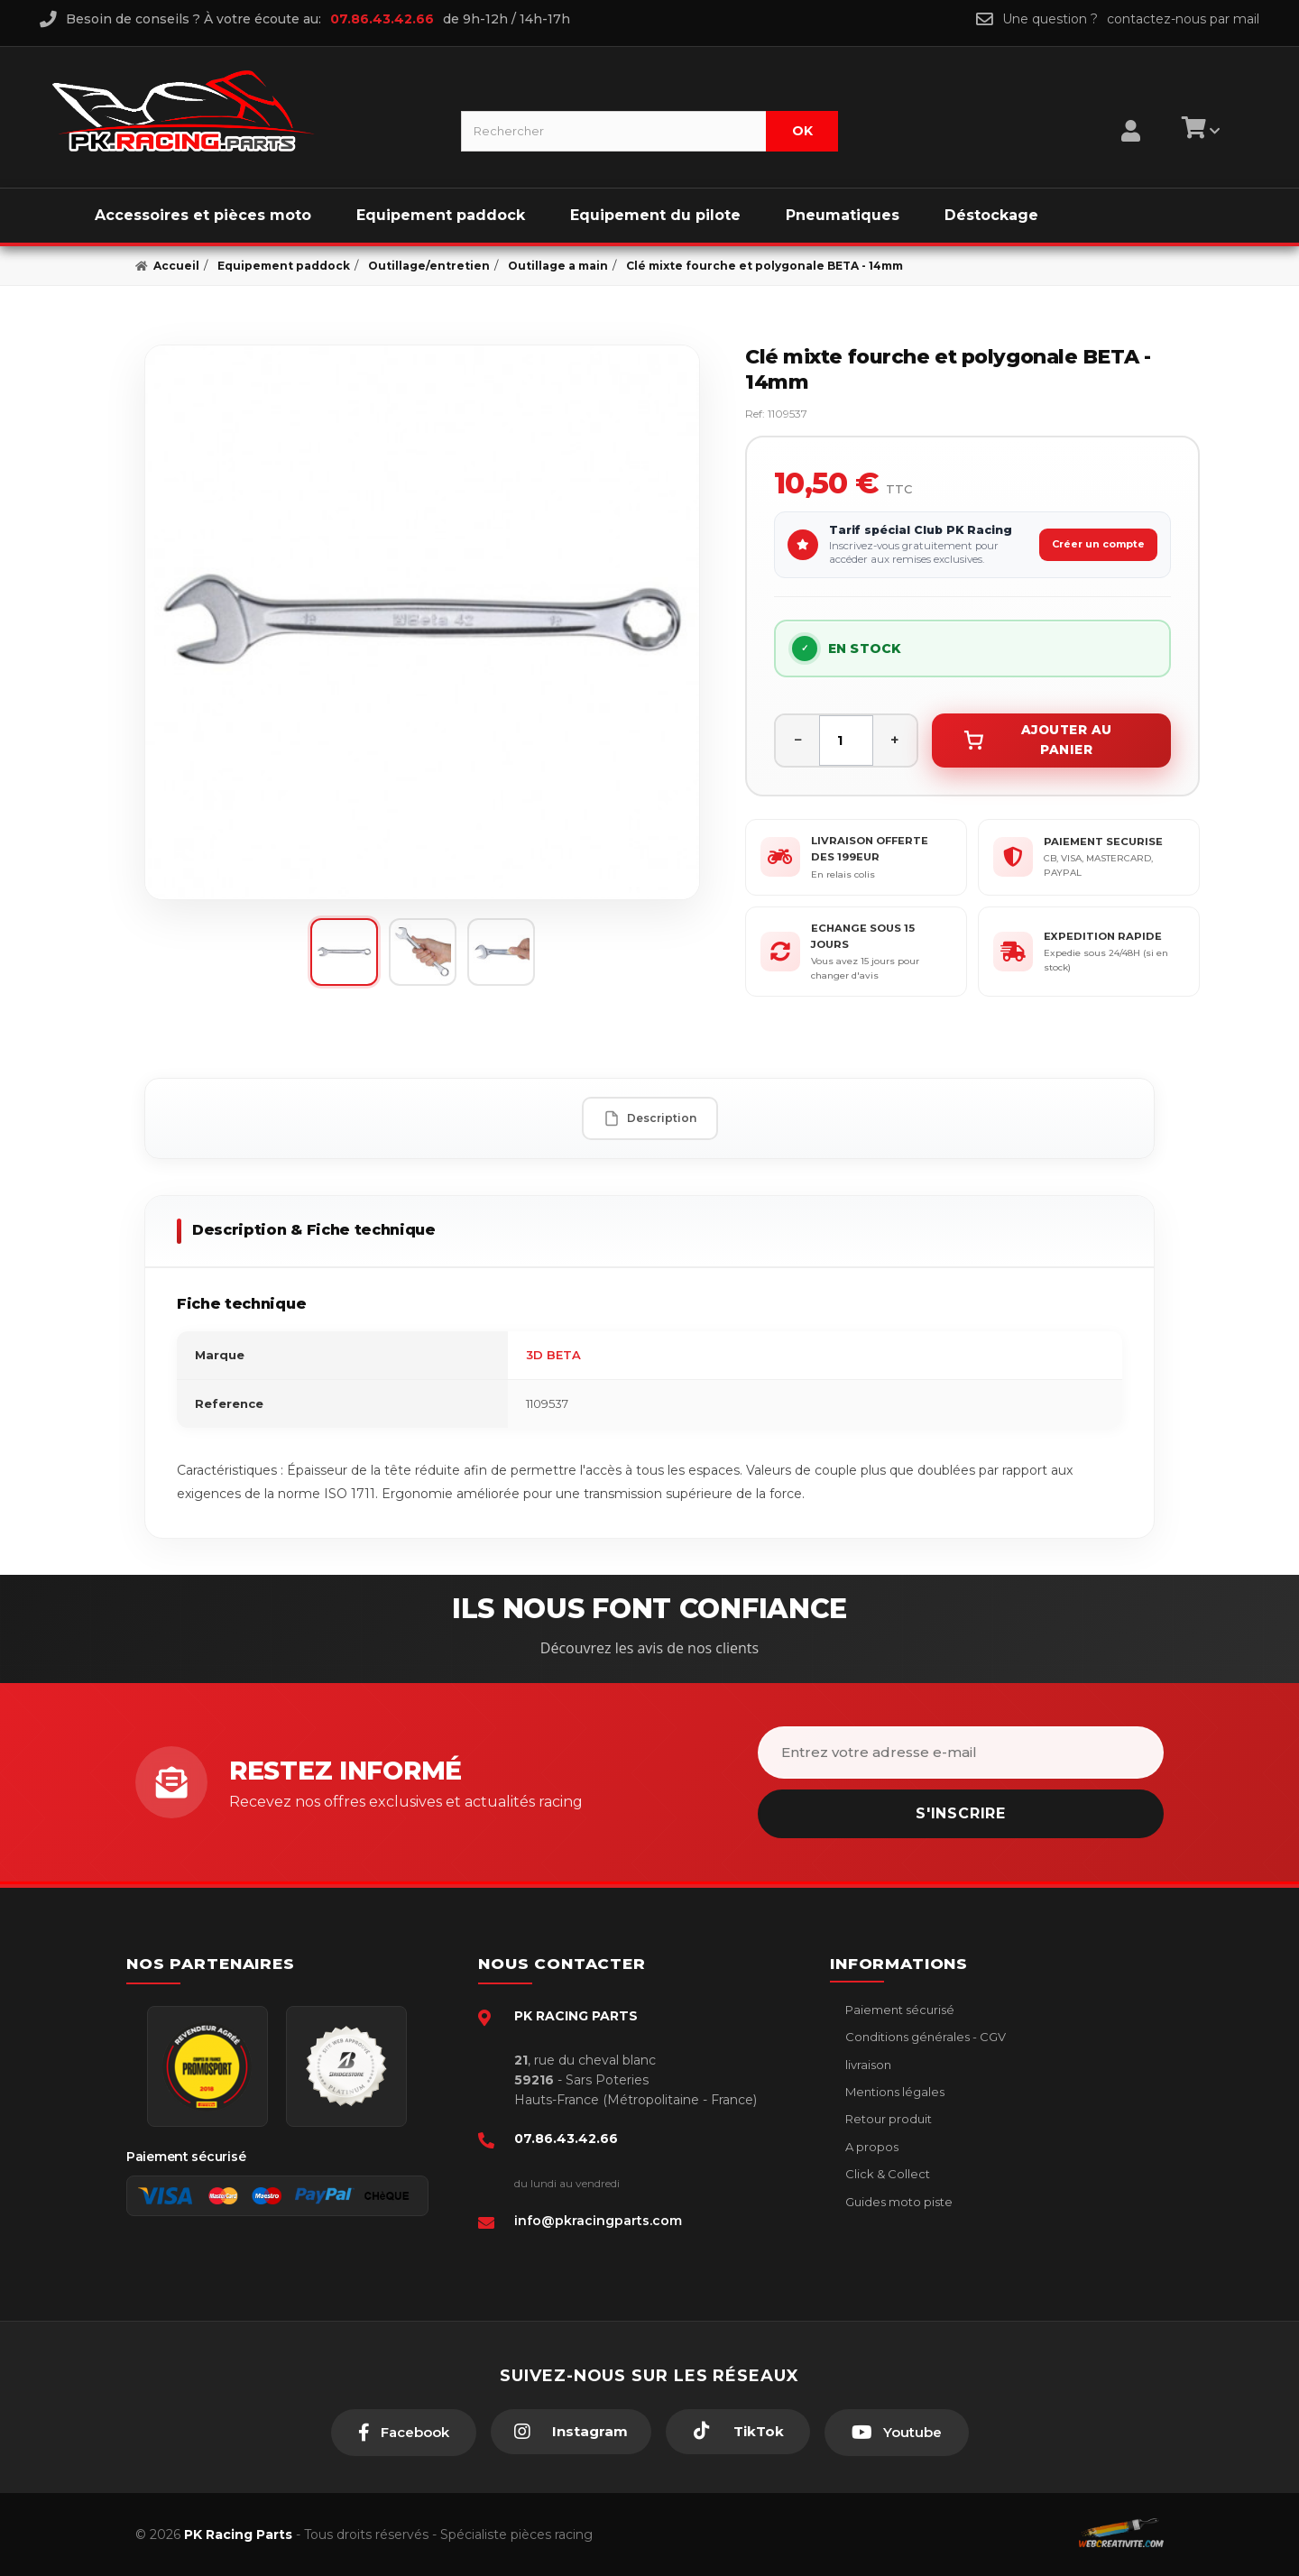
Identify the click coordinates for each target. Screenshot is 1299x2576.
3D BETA (553, 1355)
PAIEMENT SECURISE (1103, 841)
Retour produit (887, 2118)
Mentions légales (893, 2091)
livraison (867, 2064)
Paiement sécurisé (898, 2009)
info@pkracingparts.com (598, 2221)
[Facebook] (403, 2432)
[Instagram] (571, 2431)
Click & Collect (886, 2174)
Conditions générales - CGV (924, 2036)
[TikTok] (738, 2431)
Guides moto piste (898, 2201)
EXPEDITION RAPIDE (1103, 936)
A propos (870, 2146)
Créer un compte (1098, 544)
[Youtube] (897, 2432)
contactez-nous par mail (1183, 19)
